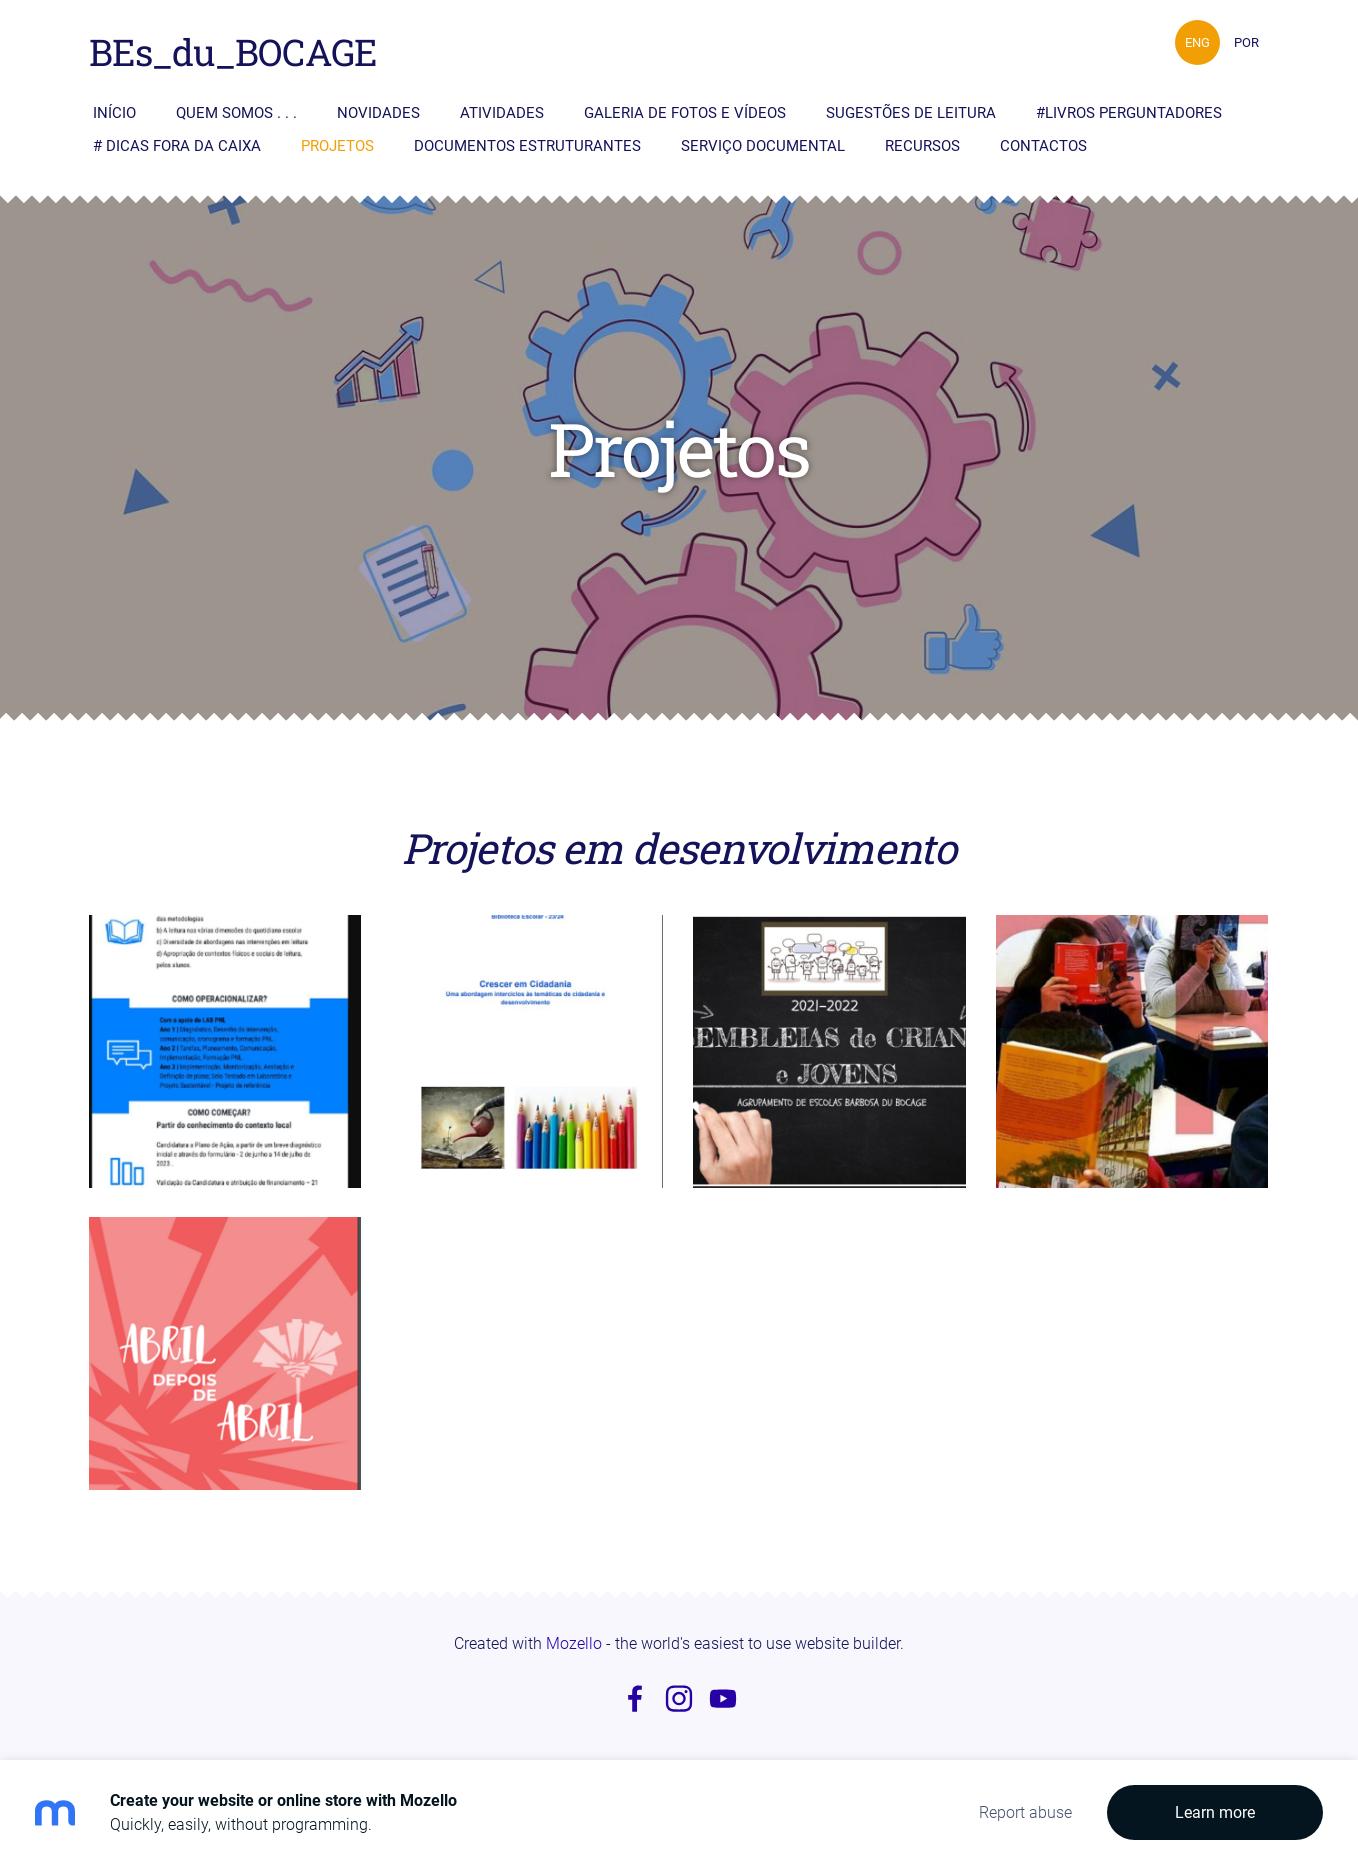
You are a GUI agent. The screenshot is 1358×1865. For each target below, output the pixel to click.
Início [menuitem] (114, 113)
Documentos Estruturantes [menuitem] (527, 146)
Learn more (1215, 1812)
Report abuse (1025, 1812)
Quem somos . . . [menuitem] (236, 113)
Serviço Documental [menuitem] (763, 146)
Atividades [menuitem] (502, 113)
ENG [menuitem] (1197, 42)
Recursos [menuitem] (922, 146)
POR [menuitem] (1246, 42)
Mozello (574, 1643)
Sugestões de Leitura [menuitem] (911, 113)
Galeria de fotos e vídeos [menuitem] (685, 113)
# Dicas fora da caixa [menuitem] (177, 146)
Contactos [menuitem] (1043, 146)
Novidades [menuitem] (378, 113)
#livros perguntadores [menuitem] (1129, 113)
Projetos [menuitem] (337, 146)
